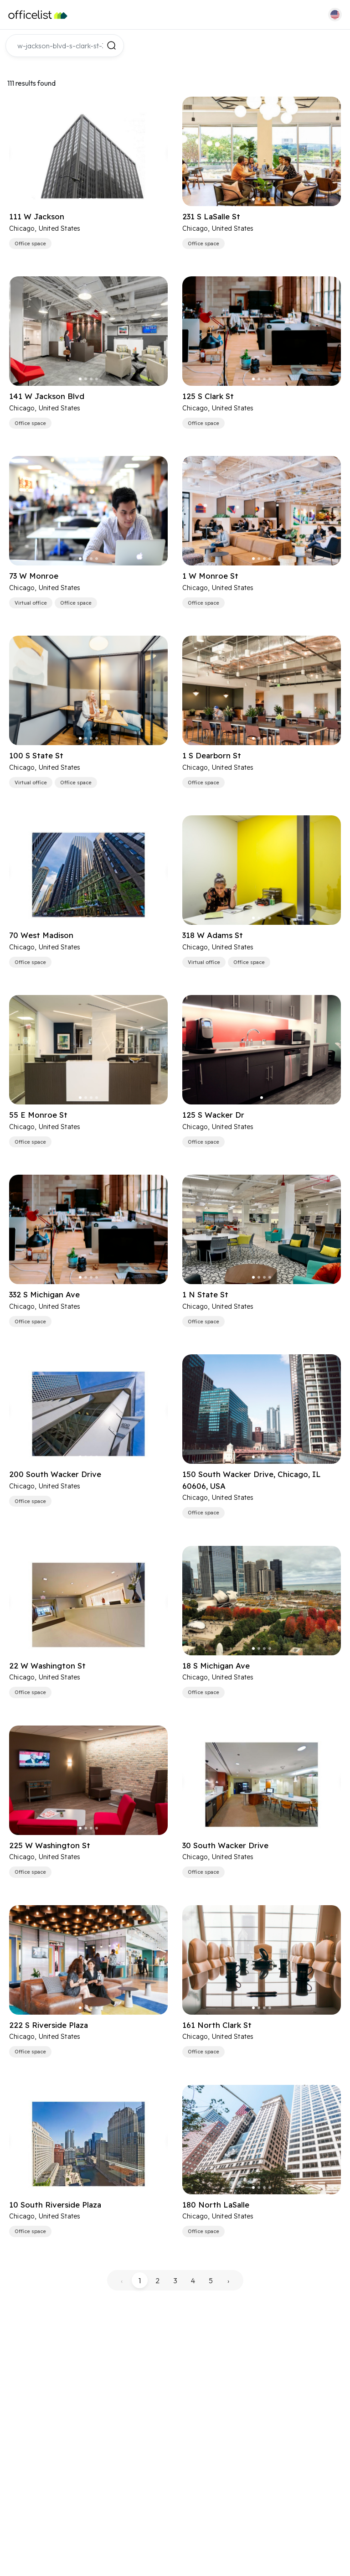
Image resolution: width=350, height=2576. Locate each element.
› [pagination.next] (228, 2280)
